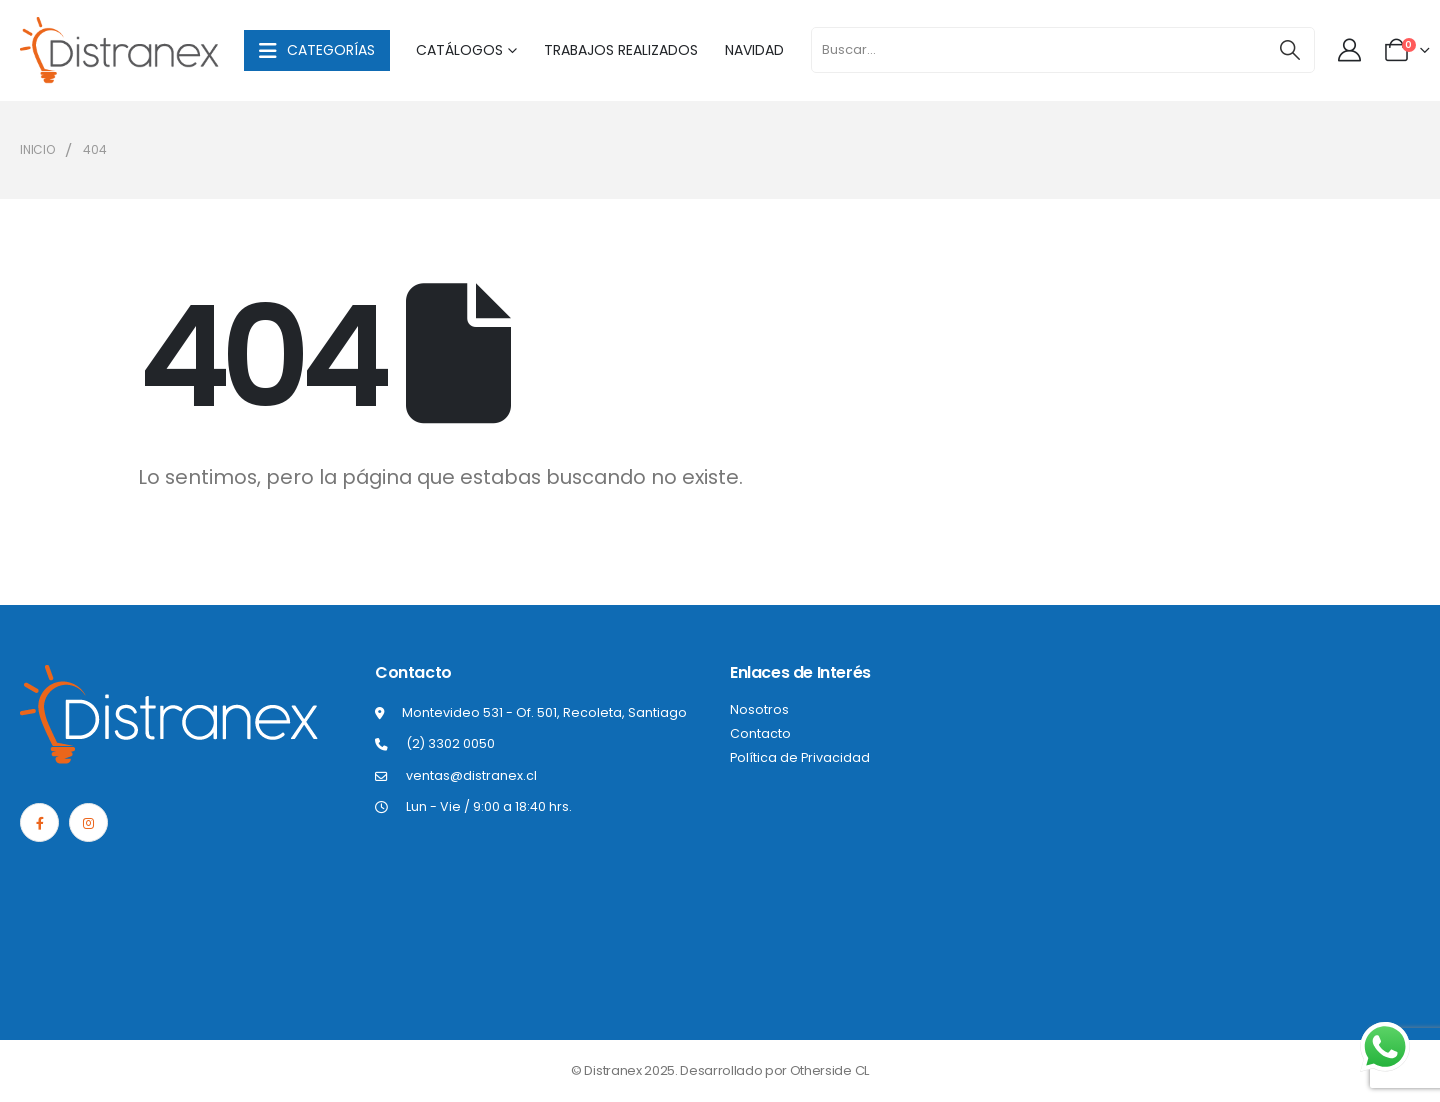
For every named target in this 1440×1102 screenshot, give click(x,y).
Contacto (760, 733)
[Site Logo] (120, 50)
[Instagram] (88, 822)
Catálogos (459, 50)
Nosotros (759, 709)
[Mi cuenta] (1351, 50)
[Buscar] (1289, 50)
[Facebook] (39, 822)
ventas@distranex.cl (471, 775)
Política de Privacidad (800, 757)
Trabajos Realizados (621, 50)
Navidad (754, 50)
